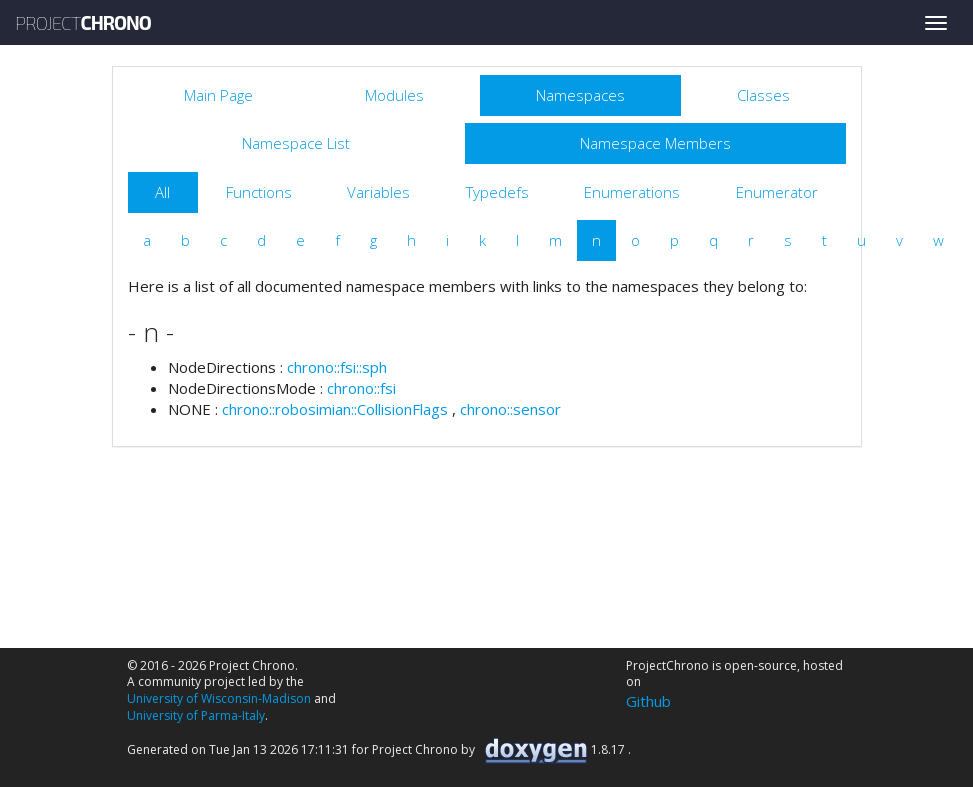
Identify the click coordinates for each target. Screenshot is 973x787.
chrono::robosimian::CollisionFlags (335, 409)
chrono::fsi (361, 388)
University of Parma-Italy (196, 715)
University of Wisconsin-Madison (219, 698)
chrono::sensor (510, 409)
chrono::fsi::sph (337, 367)
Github (648, 701)
